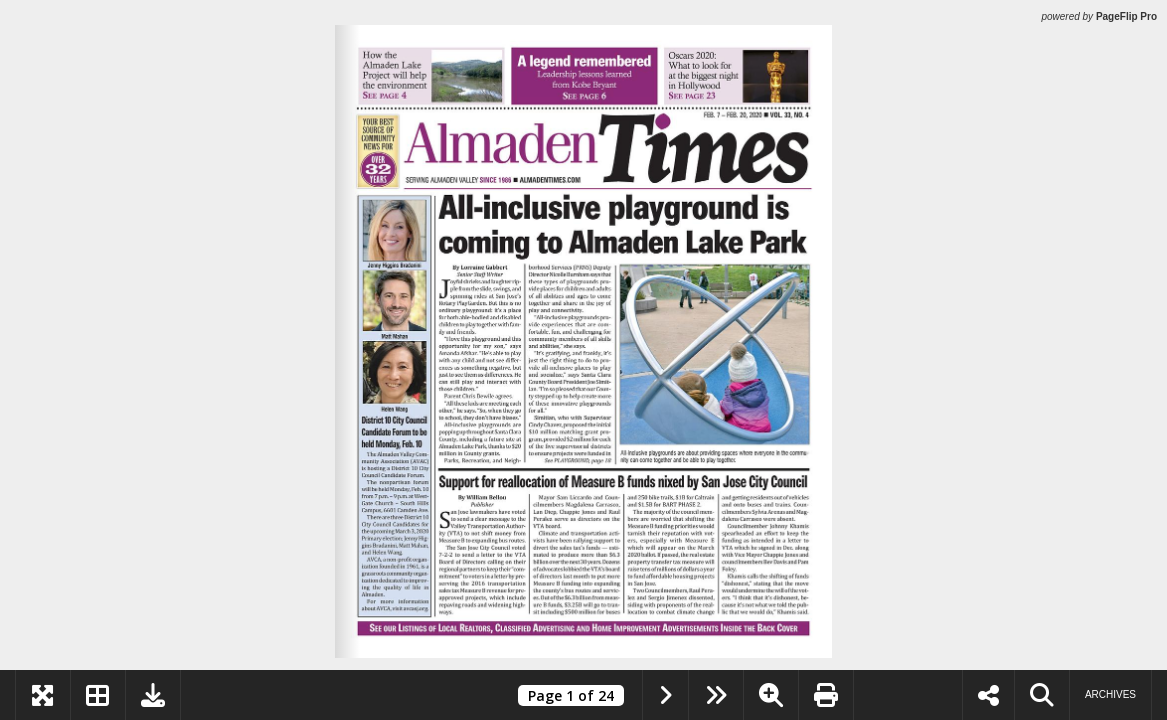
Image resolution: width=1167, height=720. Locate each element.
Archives (1110, 694)
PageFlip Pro (1126, 16)
